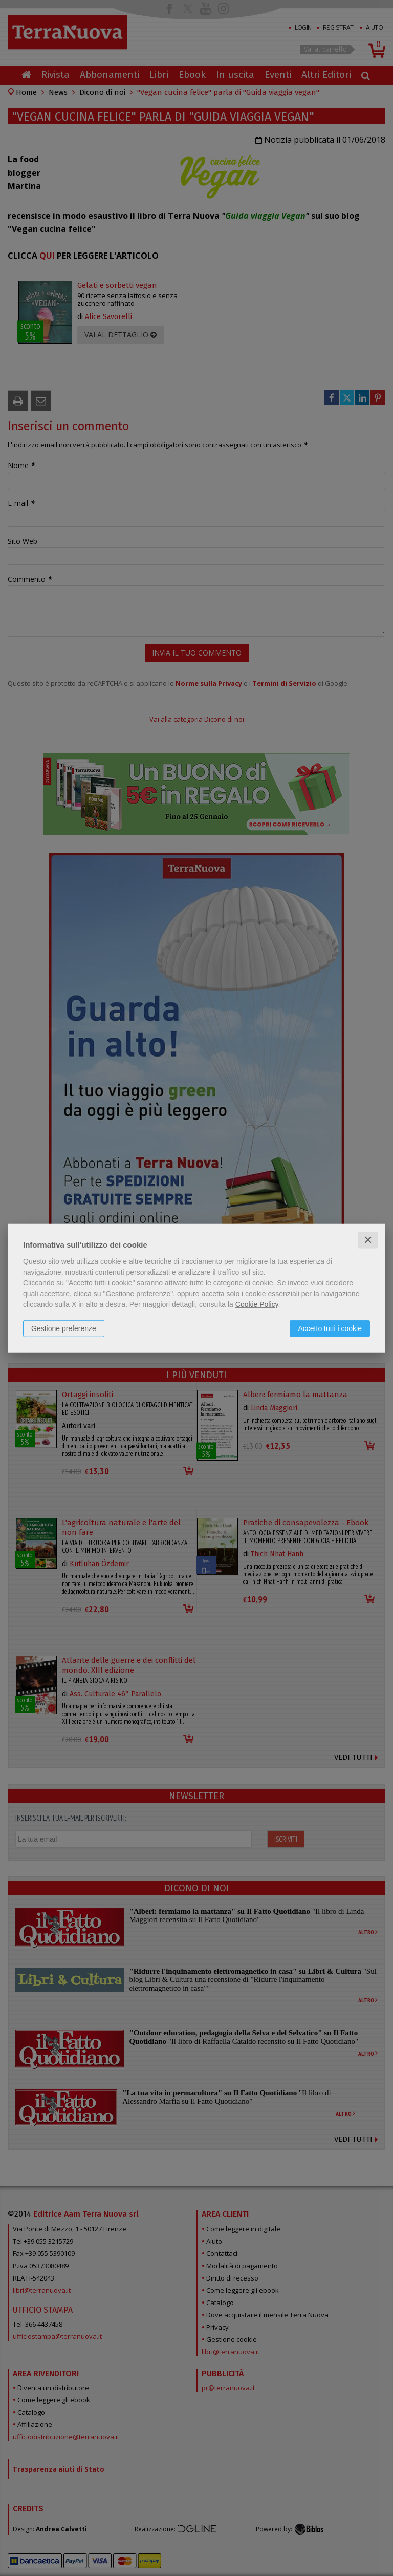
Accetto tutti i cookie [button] (330, 1328)
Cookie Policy (256, 1304)
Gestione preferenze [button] (63, 1328)
